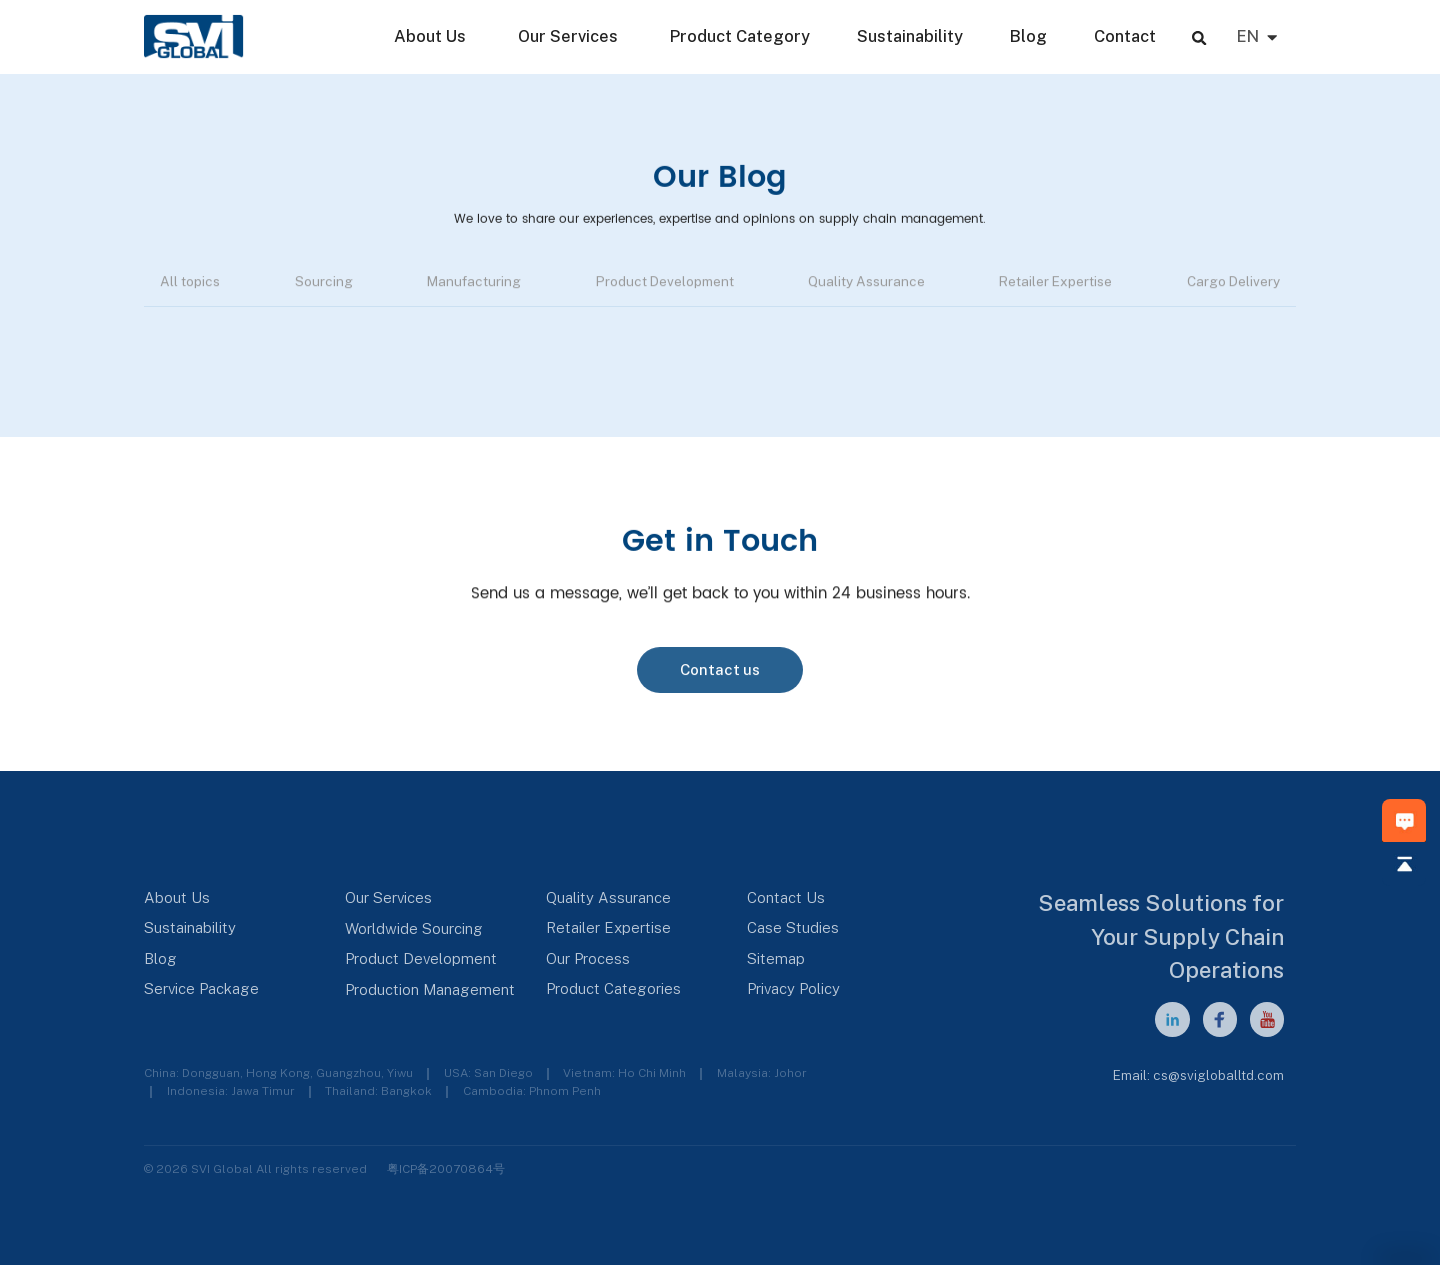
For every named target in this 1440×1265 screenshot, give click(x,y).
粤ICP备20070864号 (446, 1169)
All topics (190, 285)
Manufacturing (474, 285)
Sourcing (324, 285)
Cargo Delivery (1233, 285)
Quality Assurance (866, 285)
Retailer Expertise (1055, 285)
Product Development (665, 285)
